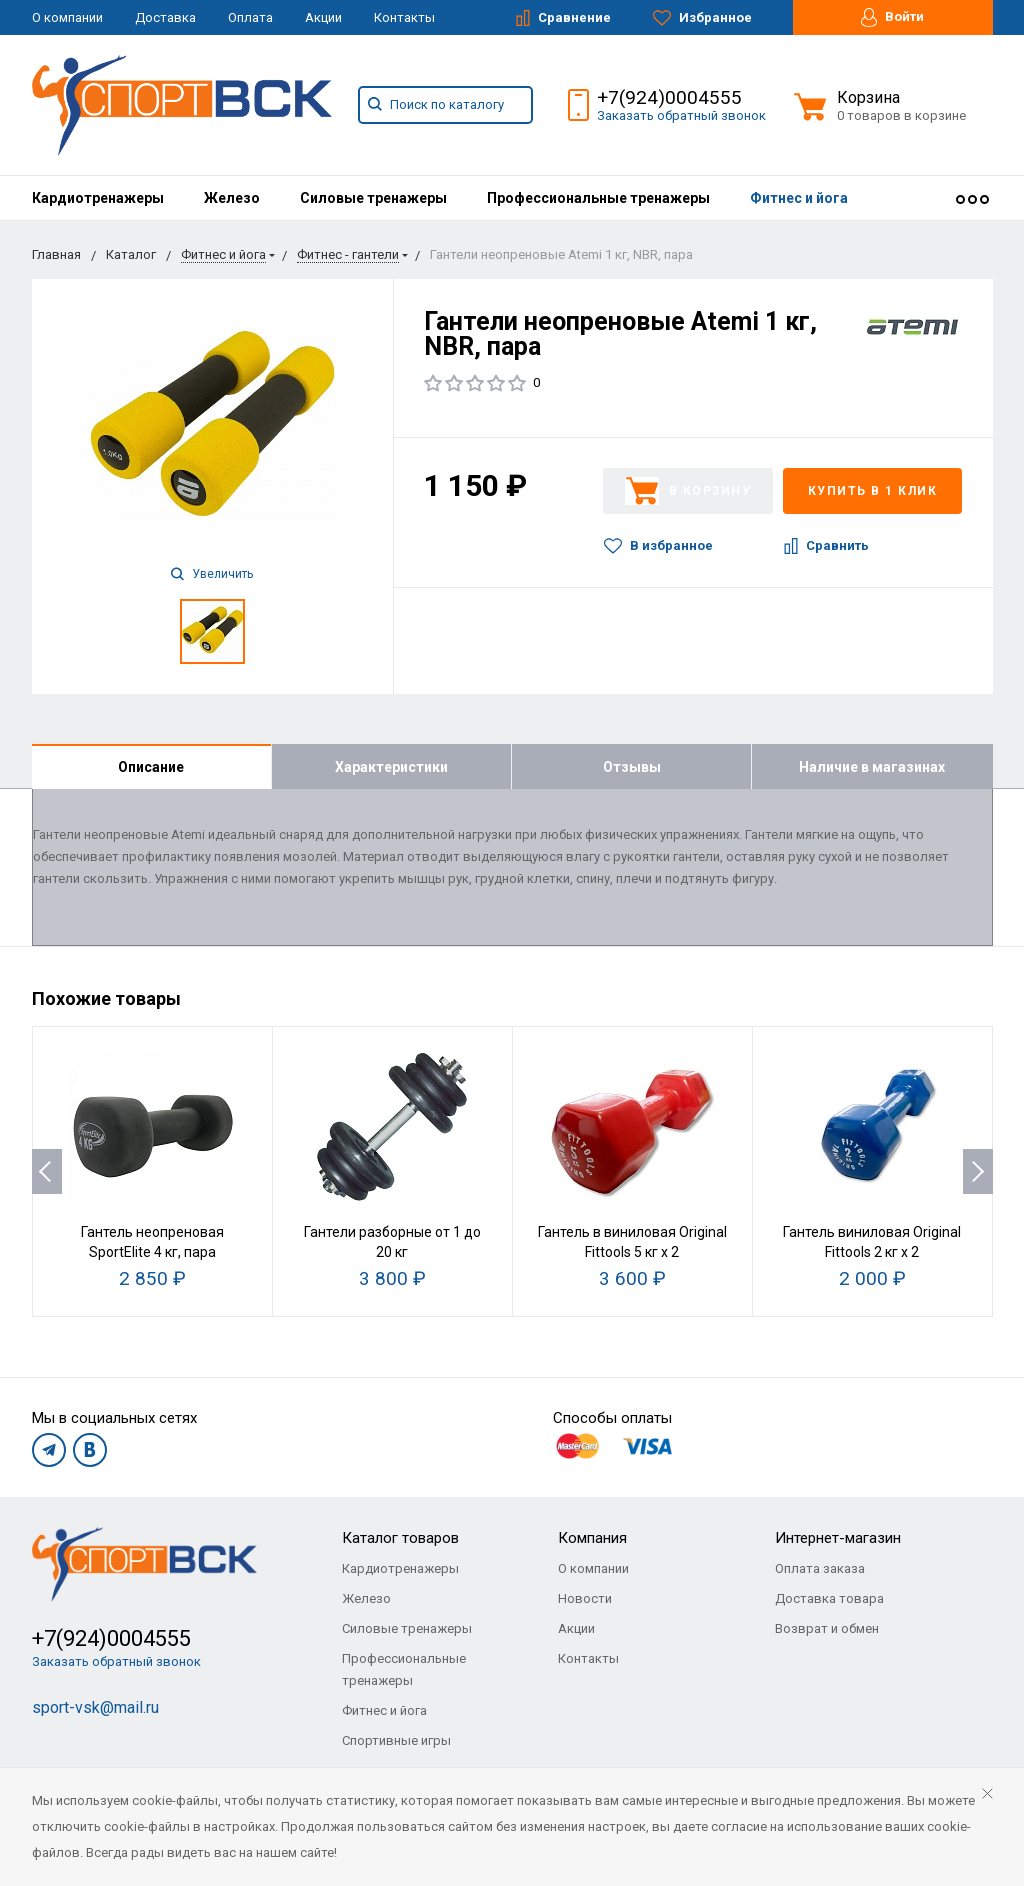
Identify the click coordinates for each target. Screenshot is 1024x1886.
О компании (67, 17)
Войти (892, 17)
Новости (585, 1598)
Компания (592, 1538)
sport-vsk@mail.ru (95, 1707)
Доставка (165, 17)
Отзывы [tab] (632, 767)
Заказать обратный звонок (681, 115)
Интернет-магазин (838, 1538)
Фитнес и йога (799, 198)
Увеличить (212, 574)
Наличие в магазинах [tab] (872, 767)
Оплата (250, 17)
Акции (323, 17)
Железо (232, 198)
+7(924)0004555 (669, 97)
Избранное (702, 18)
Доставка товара (829, 1598)
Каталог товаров (400, 1538)
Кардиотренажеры (98, 198)
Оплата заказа (820, 1568)
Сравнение (563, 18)
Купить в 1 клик (873, 491)
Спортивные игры (396, 1740)
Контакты (404, 17)
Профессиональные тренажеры (598, 198)
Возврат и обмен (827, 1628)
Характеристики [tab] (391, 767)
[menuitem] (98, 198)
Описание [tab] (151, 767)
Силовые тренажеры (373, 198)
